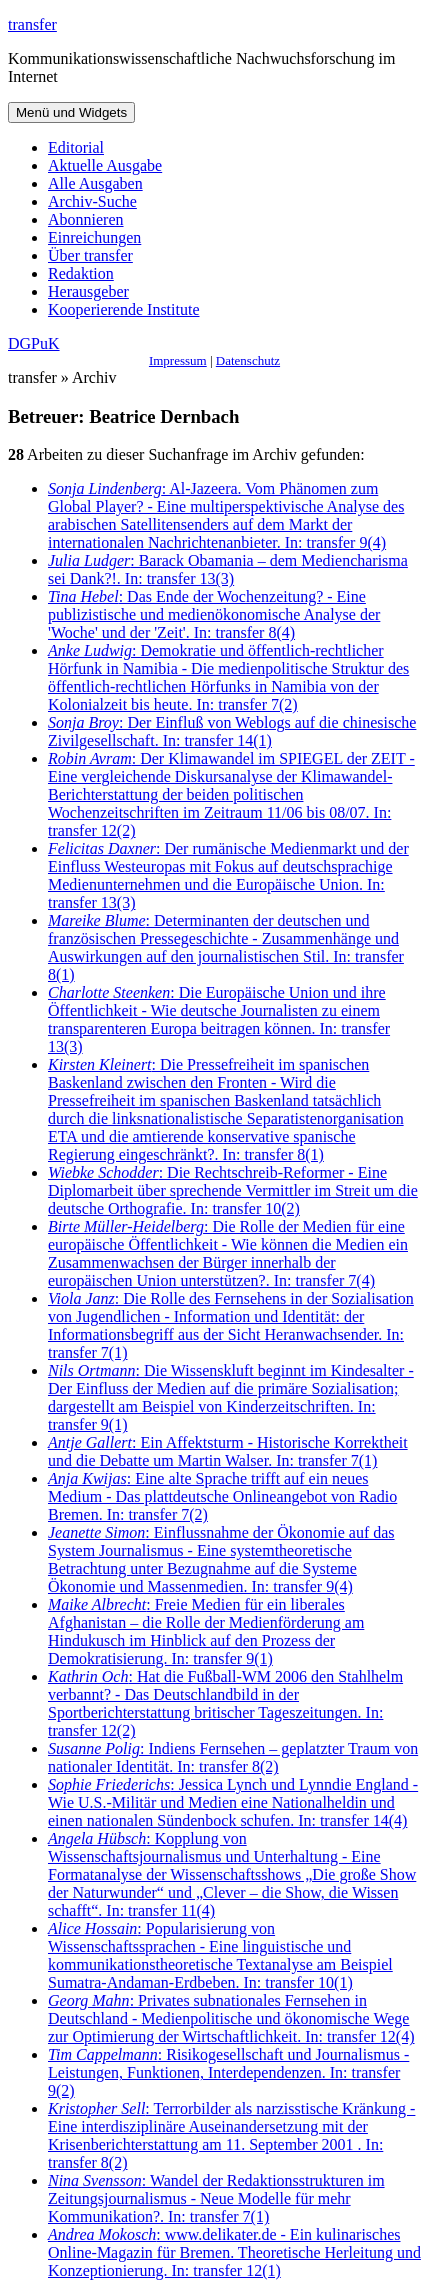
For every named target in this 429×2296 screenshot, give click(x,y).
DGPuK (34, 343)
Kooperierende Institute (124, 309)
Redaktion (81, 273)
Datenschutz (248, 360)
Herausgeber (88, 291)
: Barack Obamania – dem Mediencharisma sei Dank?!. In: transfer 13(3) (228, 569)
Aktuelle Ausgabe (105, 165)
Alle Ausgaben (95, 183)
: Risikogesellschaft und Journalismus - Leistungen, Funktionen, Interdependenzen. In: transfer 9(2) (228, 2072)
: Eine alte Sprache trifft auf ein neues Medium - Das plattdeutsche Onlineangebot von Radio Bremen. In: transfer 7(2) (222, 1496)
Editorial (76, 147)
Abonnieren (86, 219)
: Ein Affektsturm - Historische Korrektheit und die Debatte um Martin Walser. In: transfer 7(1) (228, 1451)
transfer (32, 24)
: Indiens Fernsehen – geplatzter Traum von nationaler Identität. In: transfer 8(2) (233, 1757)
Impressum (178, 360)
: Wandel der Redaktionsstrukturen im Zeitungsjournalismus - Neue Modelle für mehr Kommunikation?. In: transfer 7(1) (216, 2198)
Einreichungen (94, 237)
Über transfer (90, 255)
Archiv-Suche (92, 201)
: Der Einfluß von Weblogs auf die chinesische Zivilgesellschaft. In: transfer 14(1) (232, 731)
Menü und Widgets (71, 112)
